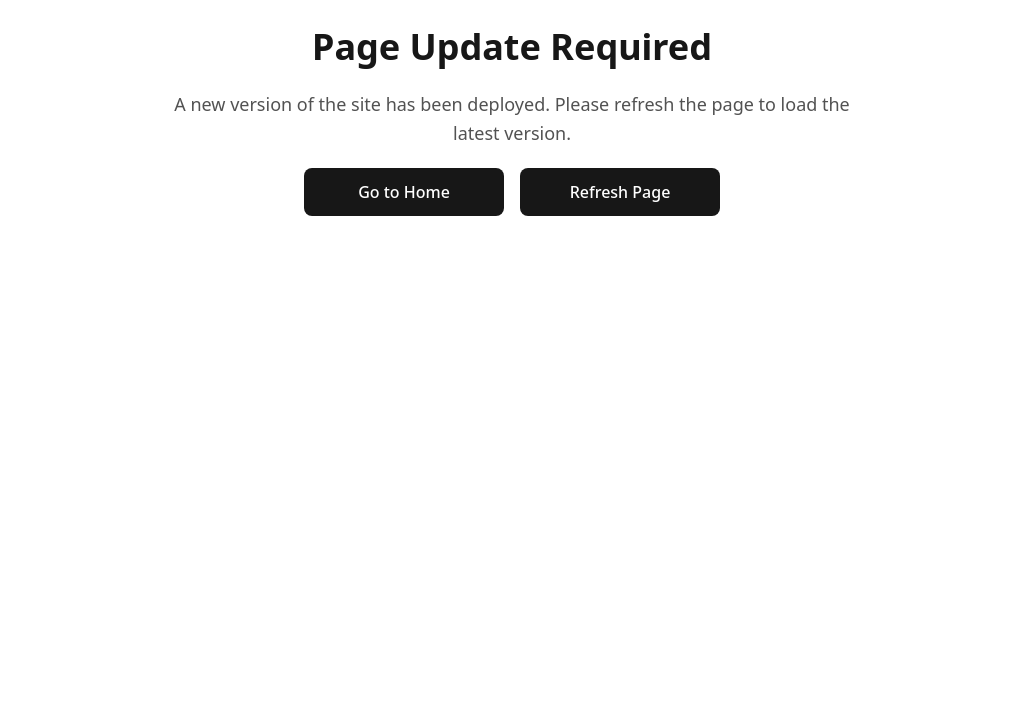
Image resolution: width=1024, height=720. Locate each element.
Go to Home (404, 192)
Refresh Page (620, 192)
